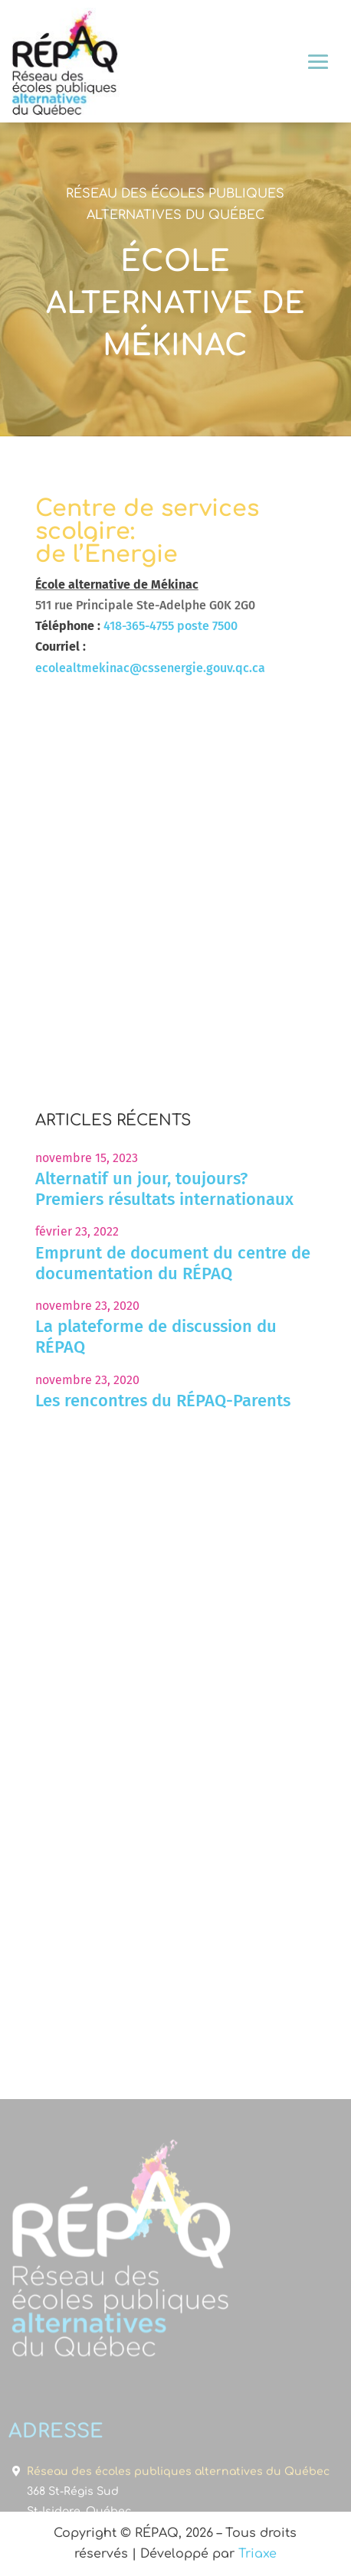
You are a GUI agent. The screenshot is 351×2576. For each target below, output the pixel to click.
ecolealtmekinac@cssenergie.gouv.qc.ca (150, 668)
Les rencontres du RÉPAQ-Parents (162, 1400)
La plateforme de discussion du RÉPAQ (156, 1336)
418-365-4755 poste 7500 (170, 626)
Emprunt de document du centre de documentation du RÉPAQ (172, 1263)
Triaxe (257, 2554)
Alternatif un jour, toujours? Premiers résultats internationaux (164, 1189)
